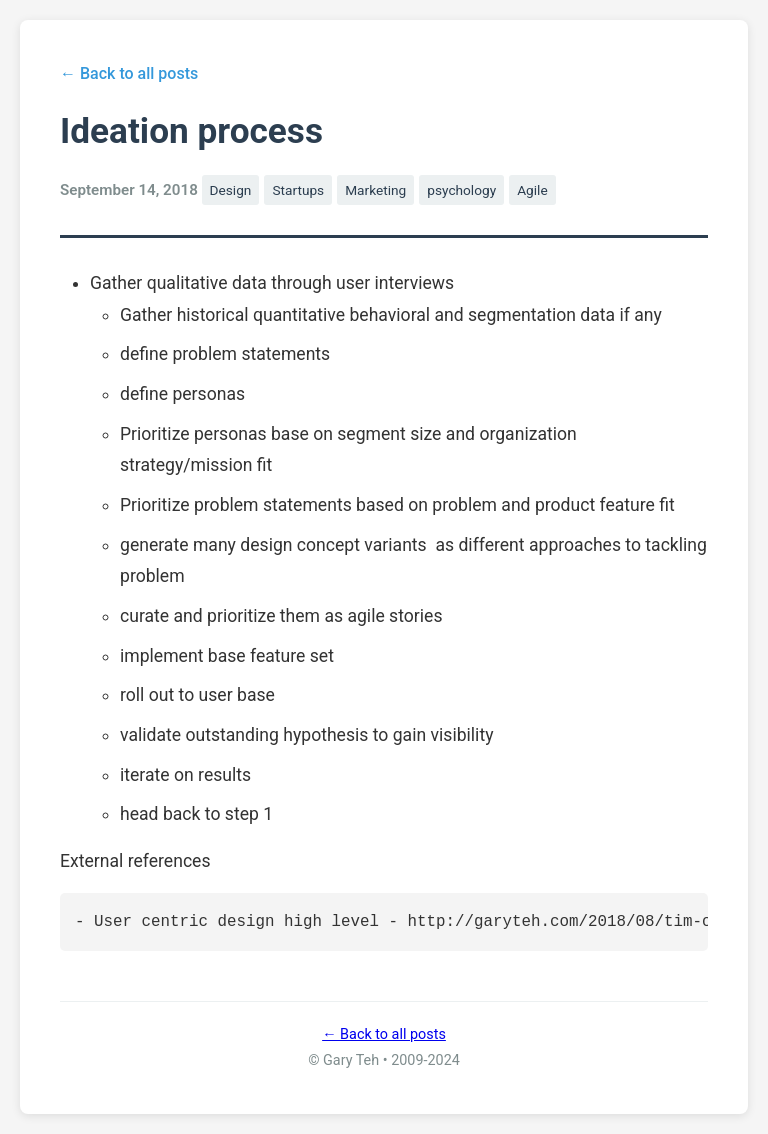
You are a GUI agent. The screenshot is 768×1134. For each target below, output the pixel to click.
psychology (461, 190)
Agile (532, 190)
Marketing (375, 190)
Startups (298, 190)
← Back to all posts (129, 73)
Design (231, 190)
